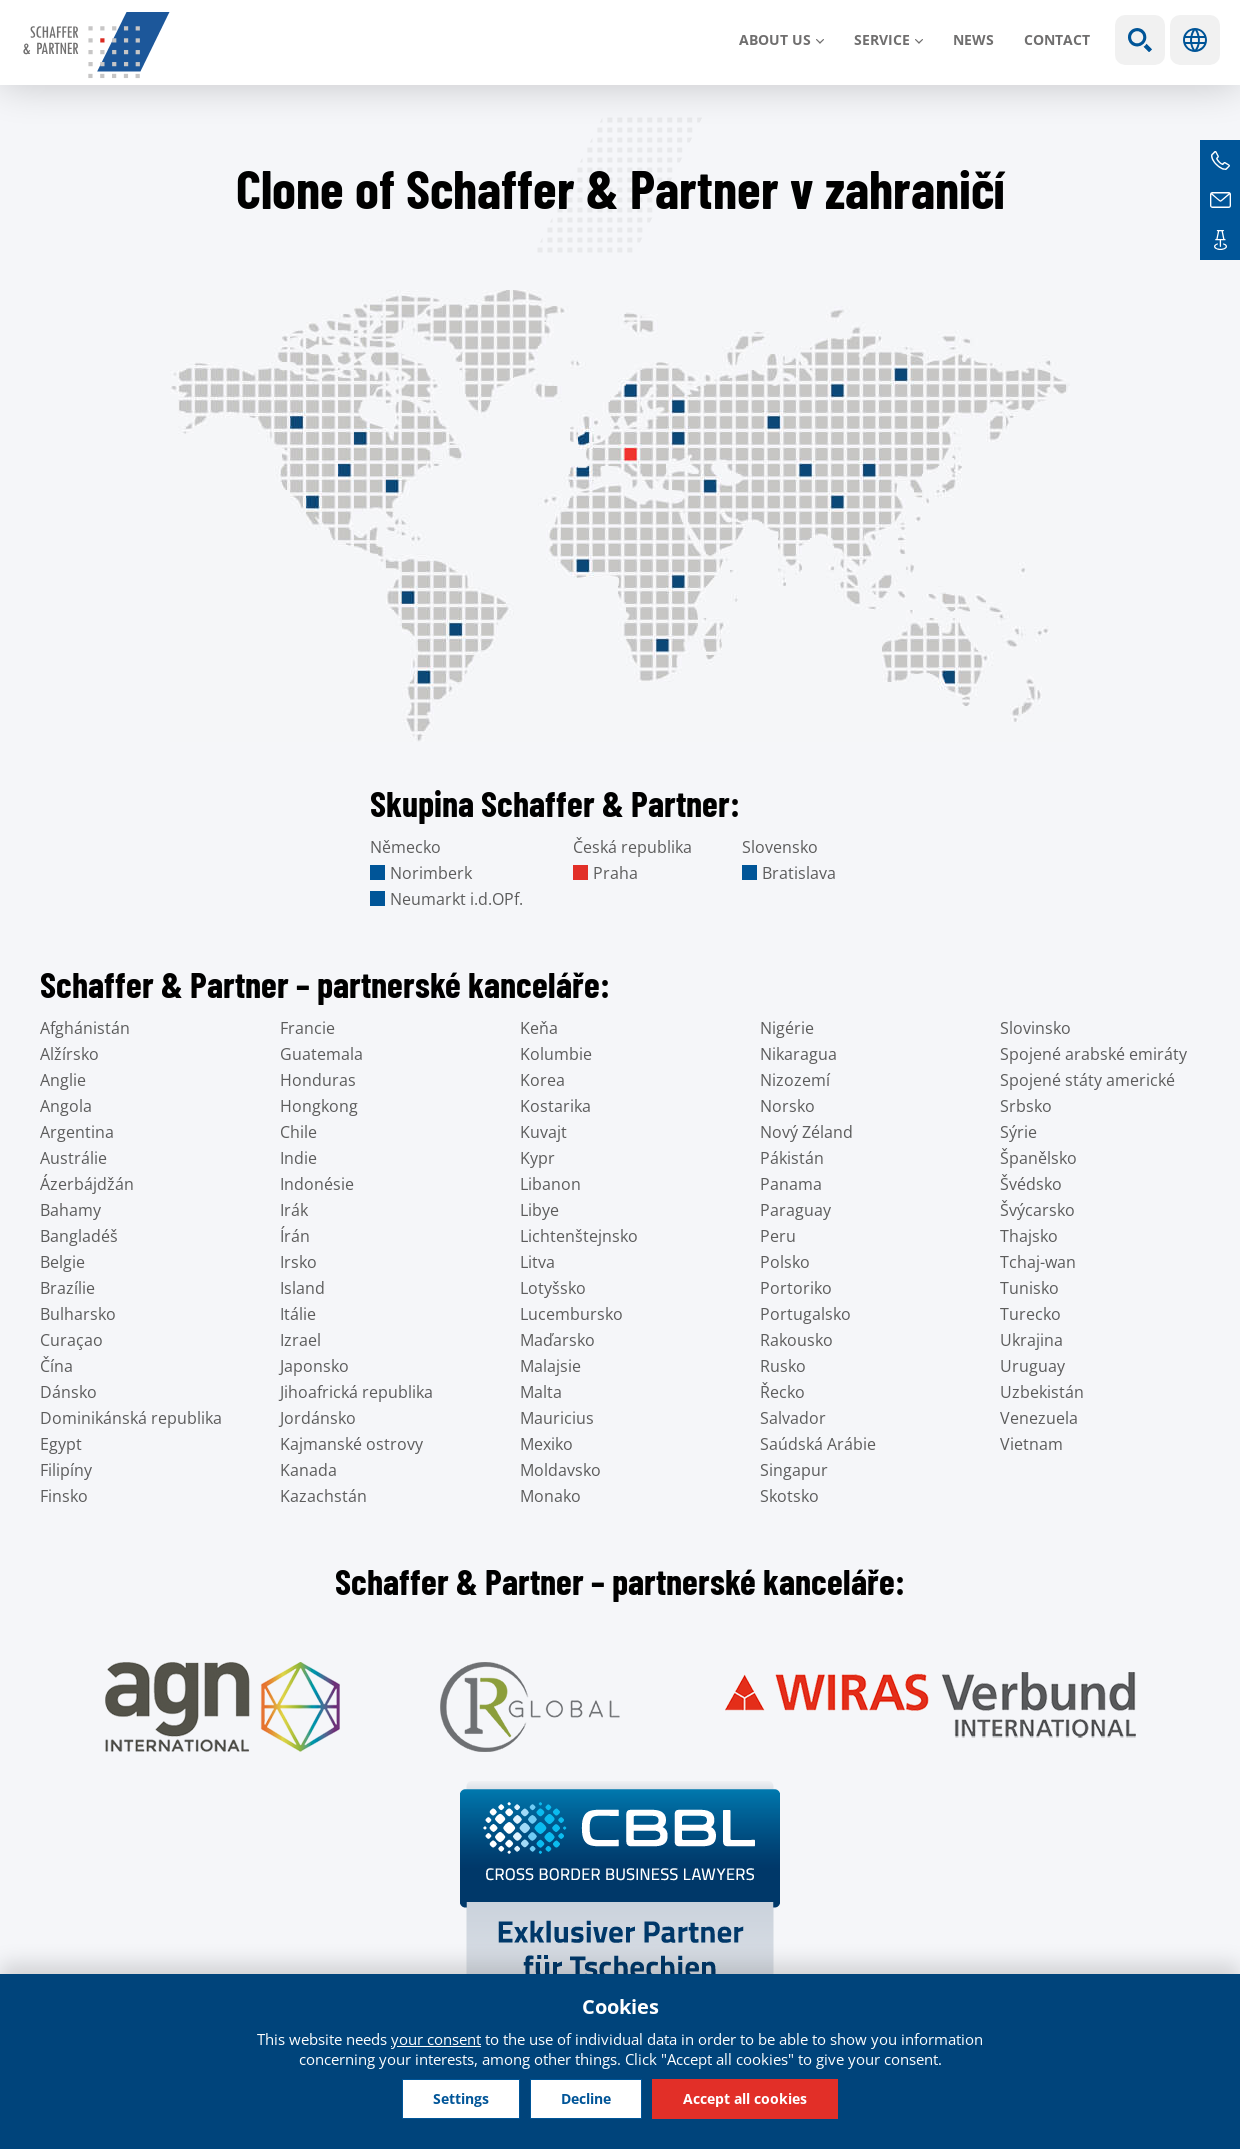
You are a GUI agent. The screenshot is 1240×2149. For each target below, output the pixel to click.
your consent (436, 2039)
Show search (1140, 40)
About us (775, 39)
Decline (586, 2098)
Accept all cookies (745, 2098)
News (973, 39)
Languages (1195, 40)
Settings (461, 2098)
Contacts (1220, 240)
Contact (1057, 39)
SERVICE (882, 39)
